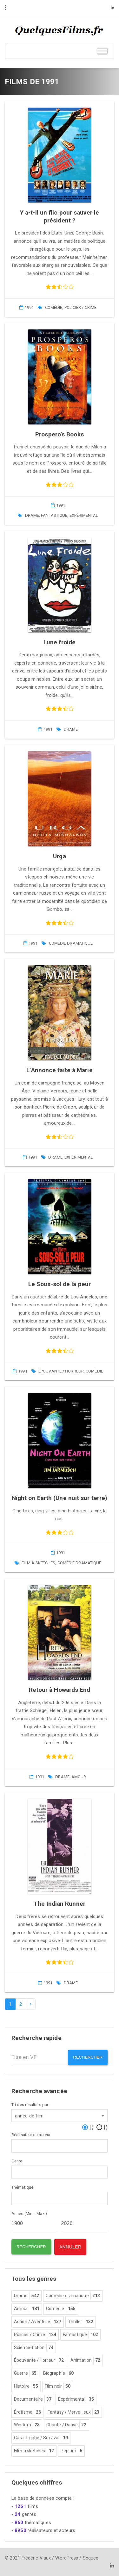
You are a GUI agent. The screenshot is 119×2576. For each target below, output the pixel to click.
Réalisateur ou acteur (30, 2135)
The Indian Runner (59, 1903)
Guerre (25, 2373)
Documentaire (32, 2399)
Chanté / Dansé (66, 2425)
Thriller (80, 2322)
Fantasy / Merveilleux (73, 2412)
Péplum (72, 2451)
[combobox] (59, 2115)
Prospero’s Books (59, 434)
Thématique (22, 2187)
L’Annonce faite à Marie (59, 1070)
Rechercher (87, 2057)
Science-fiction (33, 2348)
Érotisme (27, 2412)
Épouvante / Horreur (61, 1371)
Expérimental (83, 515)
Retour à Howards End (59, 1689)
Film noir (57, 2386)
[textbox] (15, 2145)
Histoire (26, 2386)
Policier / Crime (80, 307)
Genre (17, 2161)
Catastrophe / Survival (41, 2438)
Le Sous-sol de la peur (59, 1284)
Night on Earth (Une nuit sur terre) (60, 1498)
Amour (78, 1776)
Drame (32, 515)
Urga (59, 856)
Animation (85, 2360)
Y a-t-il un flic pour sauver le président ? (59, 216)
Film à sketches (39, 1562)
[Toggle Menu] (102, 51)
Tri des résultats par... (31, 2105)
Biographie (58, 2373)
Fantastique (54, 515)
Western (27, 2425)
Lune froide (59, 642)
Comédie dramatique (71, 943)
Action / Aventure (37, 2322)
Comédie (54, 307)
